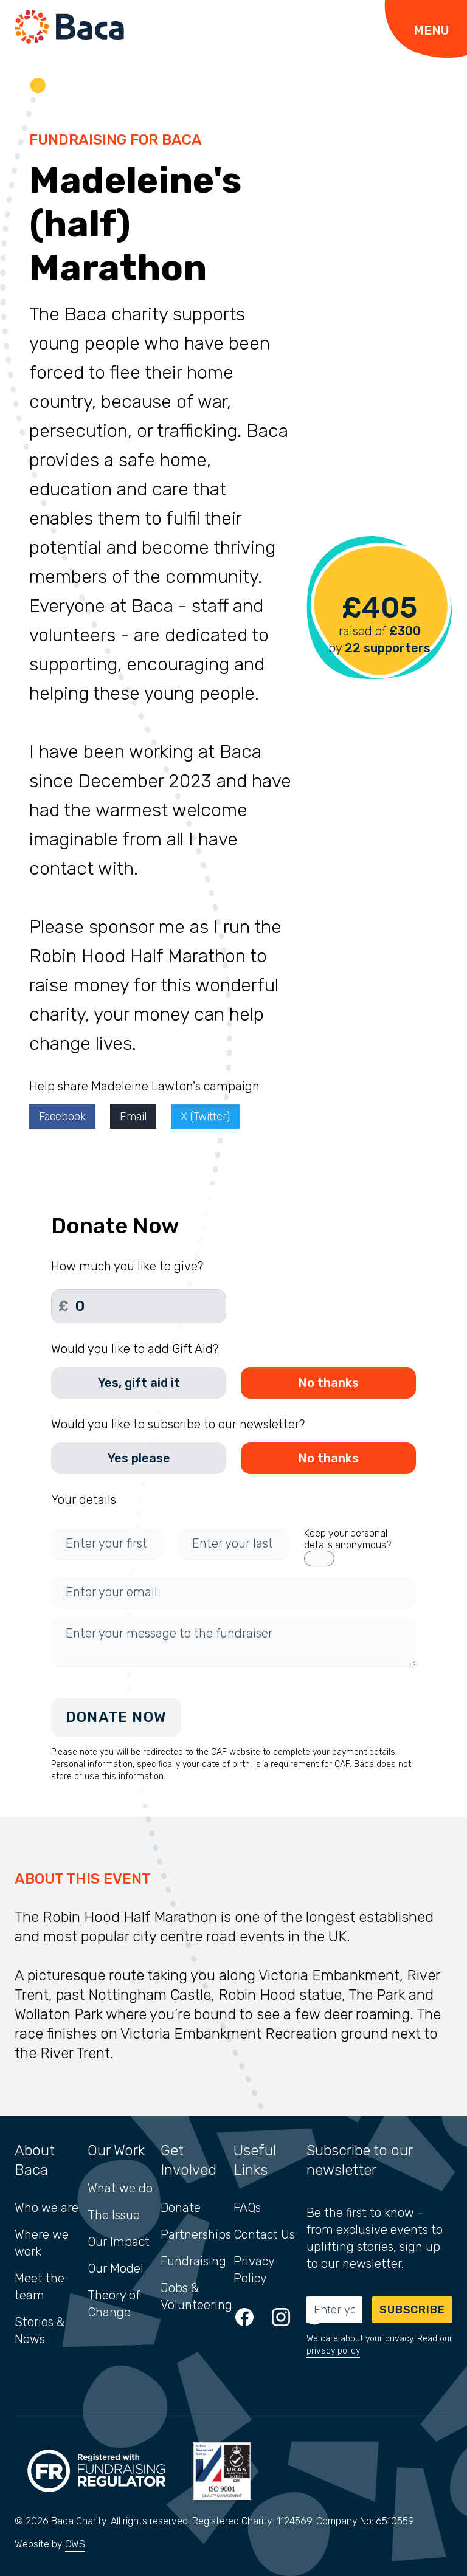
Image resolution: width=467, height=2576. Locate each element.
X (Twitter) (205, 1116)
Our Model (116, 2268)
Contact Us (264, 2234)
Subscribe (412, 2309)
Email (133, 1116)
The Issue (114, 2215)
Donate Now (116, 1717)
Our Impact (119, 2241)
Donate (181, 2207)
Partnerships (196, 2234)
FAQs (247, 2207)
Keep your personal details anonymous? (347, 1539)
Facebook (62, 1116)
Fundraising (193, 2261)
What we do (120, 2188)
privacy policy (333, 2351)
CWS (75, 2544)
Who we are (46, 2207)
